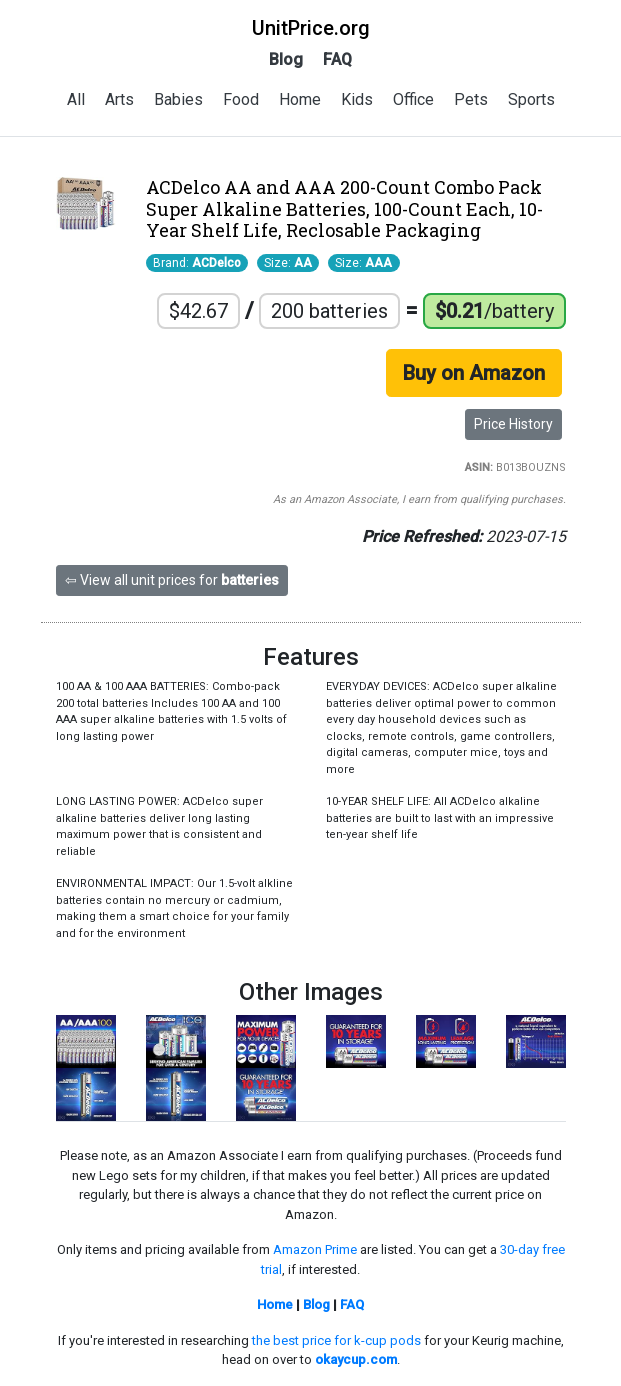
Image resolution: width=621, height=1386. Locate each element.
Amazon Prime (315, 1249)
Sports (531, 99)
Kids (357, 99)
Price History (513, 424)
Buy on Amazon (474, 373)
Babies (178, 99)
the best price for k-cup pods (336, 1340)
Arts (119, 99)
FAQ (337, 59)
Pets (471, 99)
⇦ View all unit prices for (172, 580)
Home (300, 99)
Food (241, 99)
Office (413, 99)
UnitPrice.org (311, 28)
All (76, 99)
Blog (286, 59)
